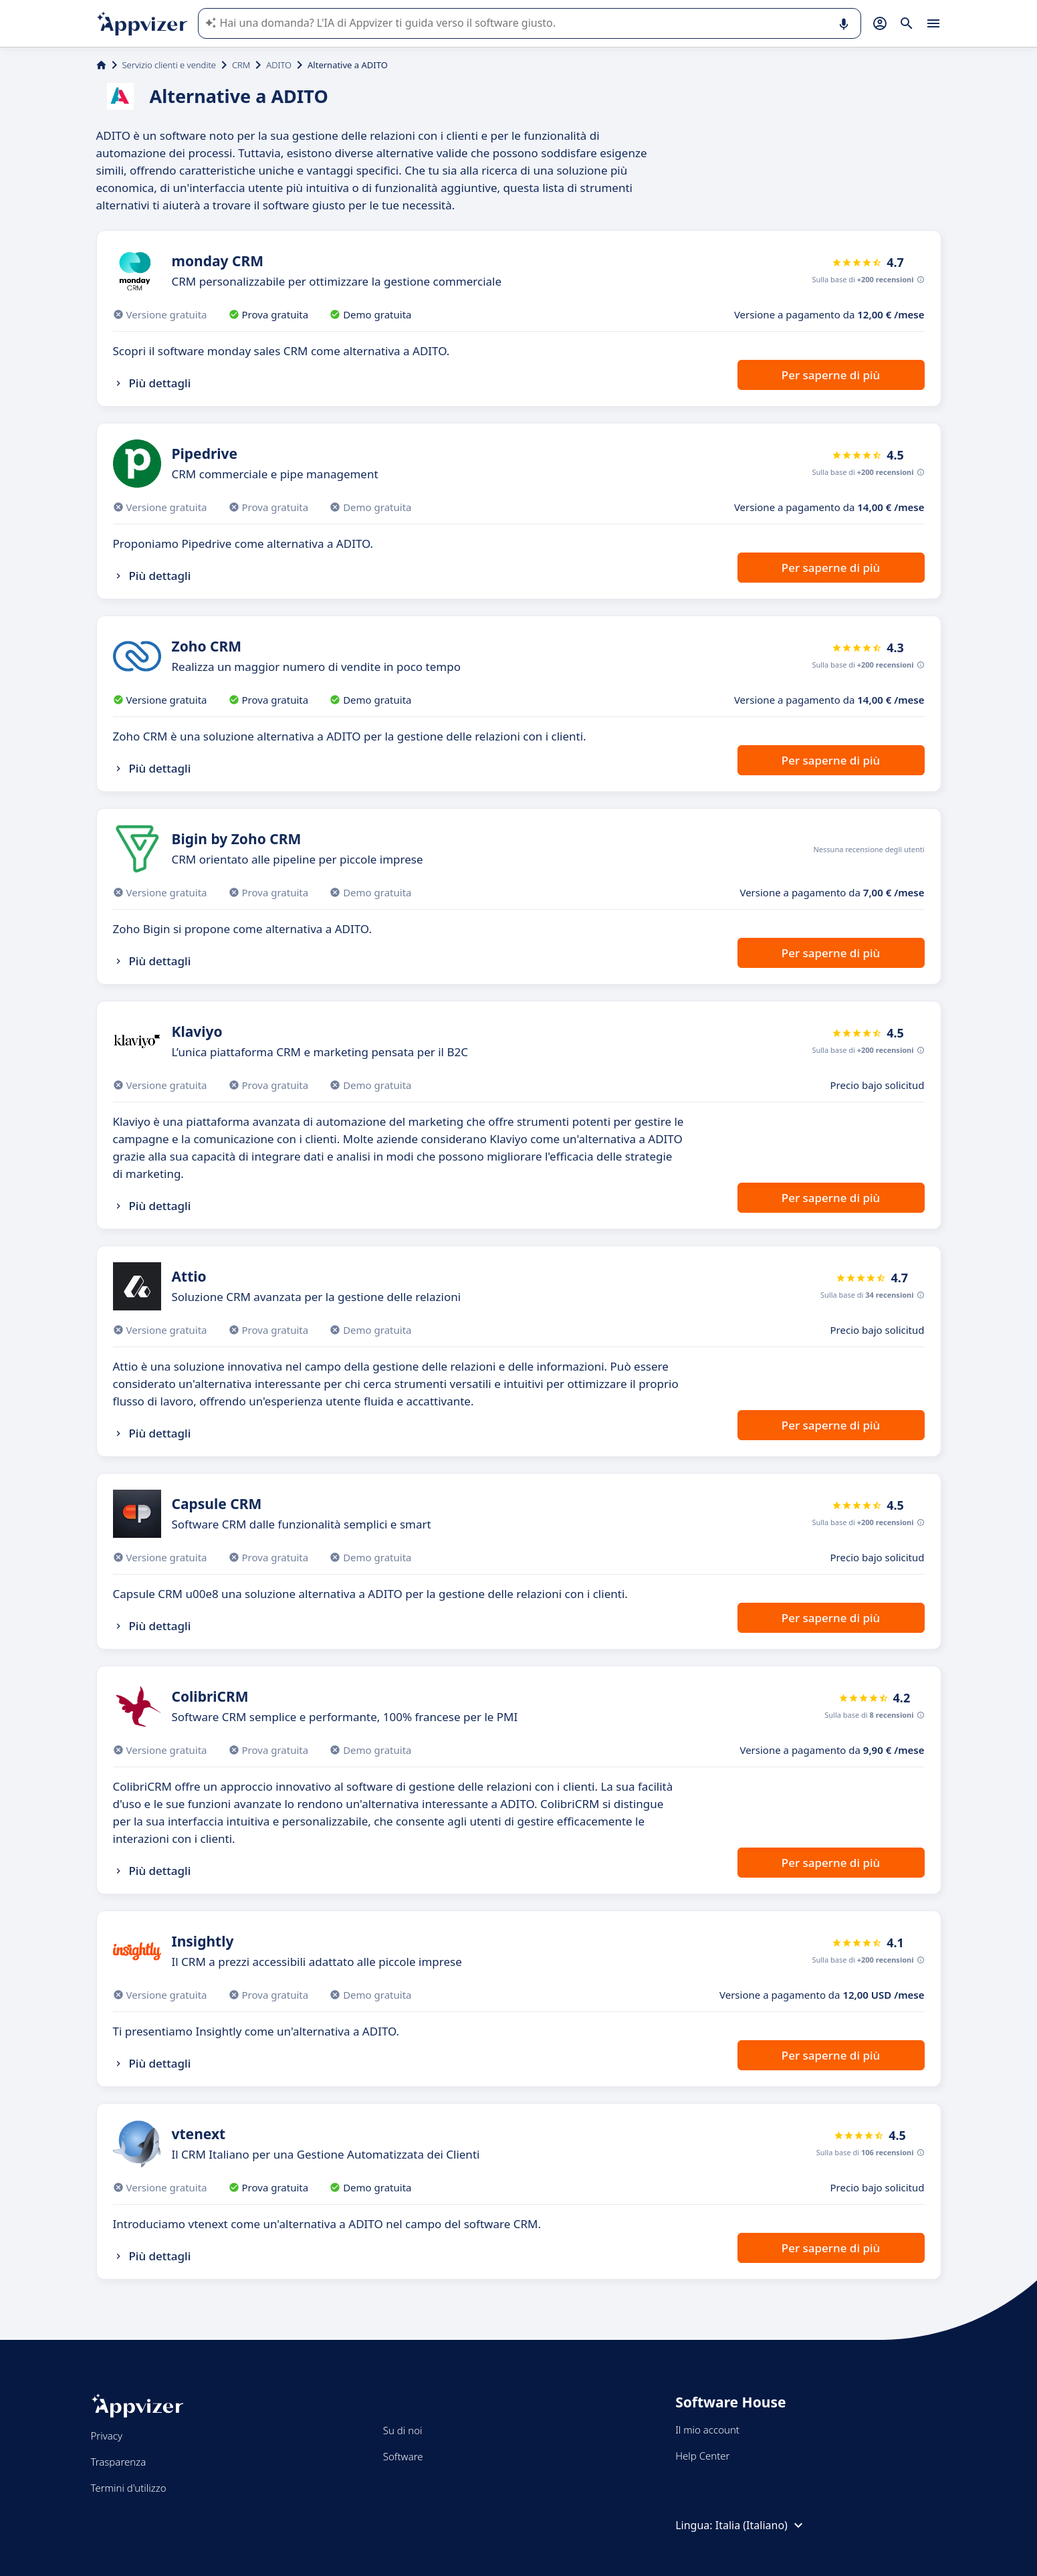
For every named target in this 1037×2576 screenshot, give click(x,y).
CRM (241, 65)
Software (403, 2456)
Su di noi (403, 2430)
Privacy (106, 2435)
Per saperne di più (831, 375)
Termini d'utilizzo (128, 2487)
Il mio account (707, 2429)
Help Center (702, 2455)
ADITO (279, 65)
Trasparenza (118, 2461)
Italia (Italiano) (760, 2525)
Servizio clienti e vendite (169, 65)
